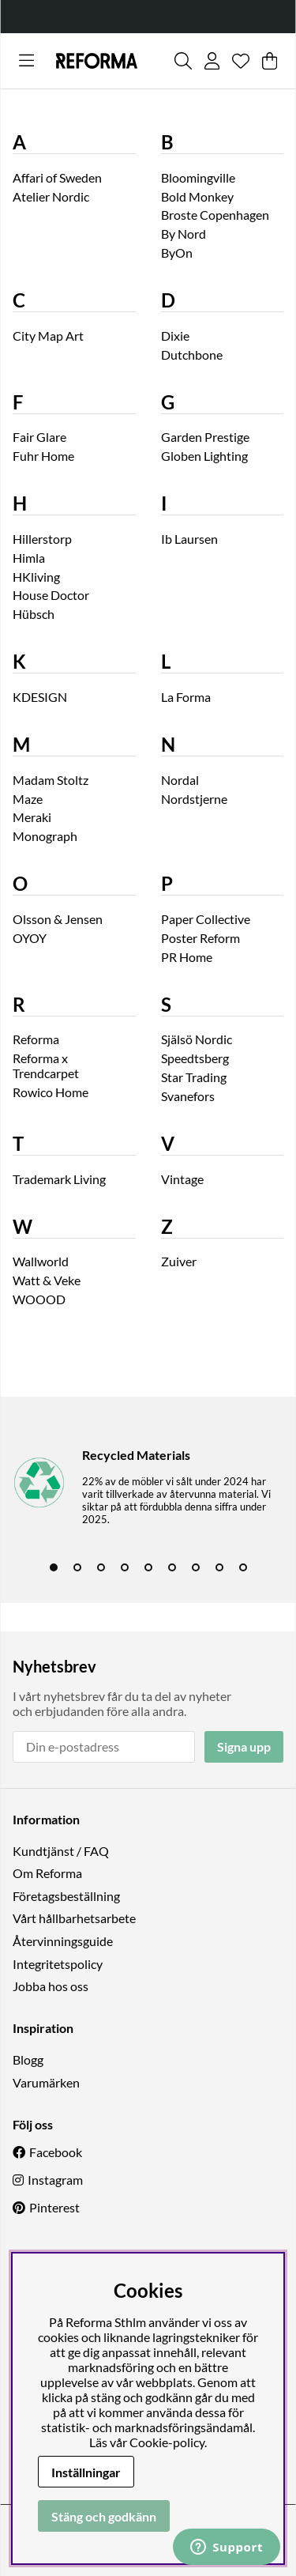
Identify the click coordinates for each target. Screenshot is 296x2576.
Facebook (55, 2151)
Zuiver (179, 1261)
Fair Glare (39, 436)
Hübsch (33, 613)
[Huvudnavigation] (26, 61)
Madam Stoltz (50, 779)
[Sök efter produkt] (183, 61)
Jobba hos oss (50, 1985)
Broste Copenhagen (215, 214)
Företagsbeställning (66, 1895)
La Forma (186, 696)
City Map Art (48, 335)
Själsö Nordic (196, 1039)
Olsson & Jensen (58, 918)
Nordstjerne (194, 798)
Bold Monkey (197, 196)
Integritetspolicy (58, 1963)
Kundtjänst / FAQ (61, 1850)
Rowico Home (50, 1091)
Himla (29, 557)
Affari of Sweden (57, 177)
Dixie (175, 335)
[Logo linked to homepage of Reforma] (96, 61)
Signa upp (244, 1746)
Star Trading (194, 1076)
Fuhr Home (43, 455)
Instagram (55, 2179)
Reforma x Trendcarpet (46, 1065)
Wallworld (41, 1261)
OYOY (30, 937)
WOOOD (39, 1299)
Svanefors (188, 1095)
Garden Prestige (205, 436)
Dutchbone (192, 354)
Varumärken (46, 2082)
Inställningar (86, 2472)
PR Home (186, 956)
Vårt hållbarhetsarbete (74, 1917)
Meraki (32, 816)
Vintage (182, 1178)
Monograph (45, 835)
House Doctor (51, 594)
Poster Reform (200, 937)
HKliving (36, 576)
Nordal (180, 779)
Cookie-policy (166, 2442)
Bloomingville (198, 177)
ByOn (177, 252)
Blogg (28, 2059)
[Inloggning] (212, 61)
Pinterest (54, 2207)
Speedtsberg (195, 1057)
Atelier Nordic (51, 196)
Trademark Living (59, 1178)
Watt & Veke (47, 1280)
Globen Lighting (204, 455)
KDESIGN (40, 696)
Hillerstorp (42, 538)
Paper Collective (205, 918)
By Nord (183, 233)
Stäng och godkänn (103, 2516)
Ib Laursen (189, 538)
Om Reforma (47, 1872)
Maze (28, 798)
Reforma (36, 1039)
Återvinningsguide (63, 1940)
